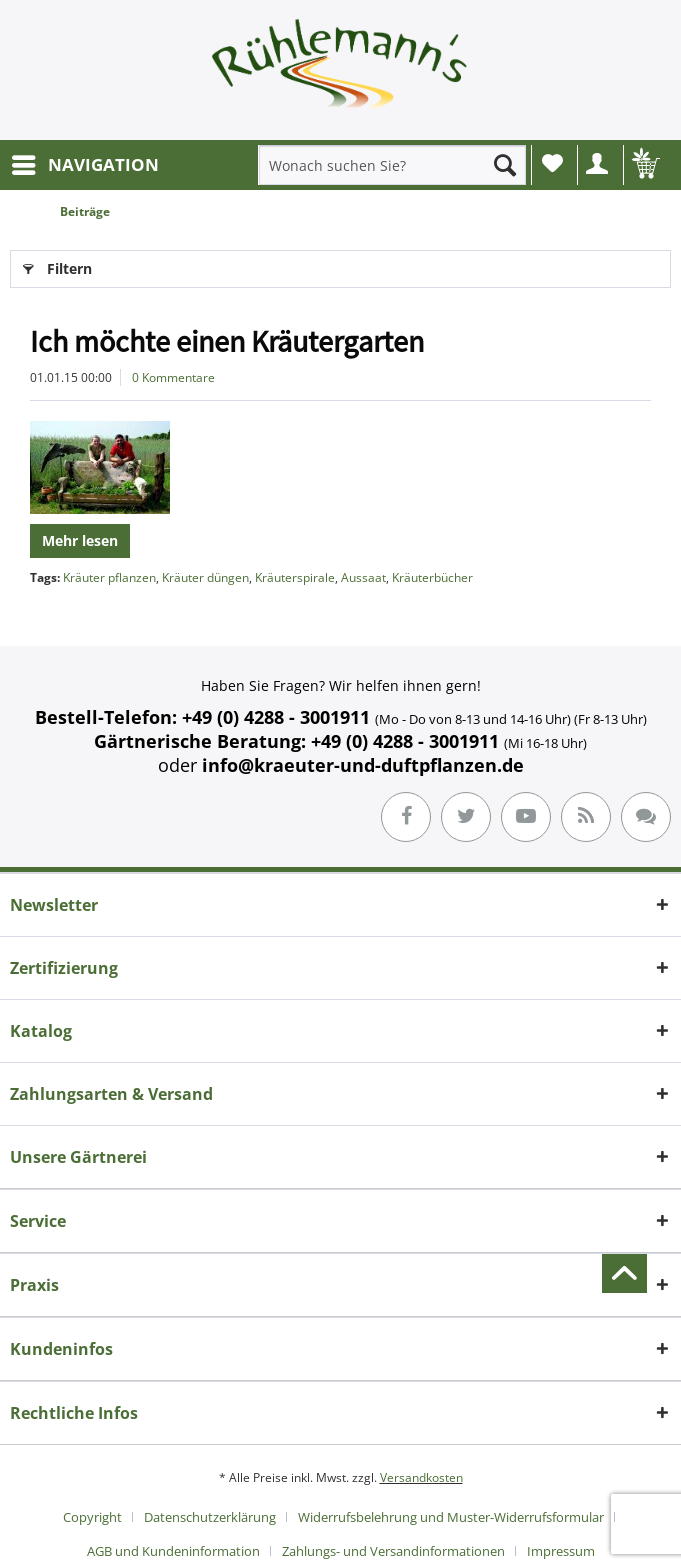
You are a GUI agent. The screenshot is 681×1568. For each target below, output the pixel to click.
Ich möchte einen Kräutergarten (227, 341)
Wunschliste (552, 163)
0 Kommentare (173, 377)
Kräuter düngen (205, 577)
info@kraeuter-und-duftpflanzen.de (363, 765)
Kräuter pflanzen (109, 577)
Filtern (57, 265)
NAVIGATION (85, 162)
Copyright (92, 1517)
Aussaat (363, 577)
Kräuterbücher (432, 577)
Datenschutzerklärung (210, 1517)
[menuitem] (84, 165)
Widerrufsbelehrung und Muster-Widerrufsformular (451, 1517)
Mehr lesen (80, 540)
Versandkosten (421, 1477)
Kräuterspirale (295, 577)
